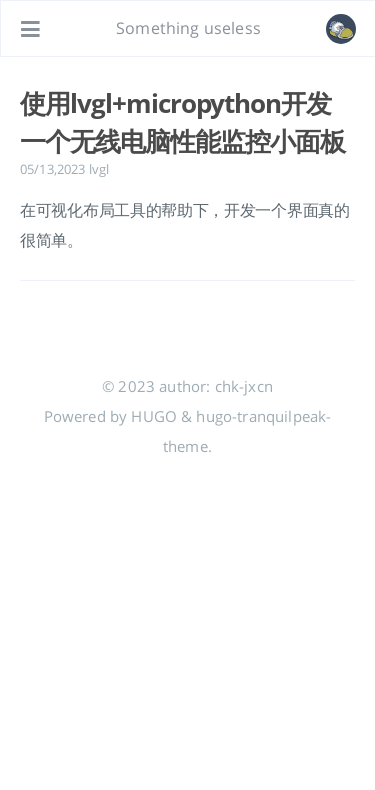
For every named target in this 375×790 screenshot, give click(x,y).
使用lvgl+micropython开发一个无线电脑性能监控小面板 (182, 122)
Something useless (188, 28)
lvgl (99, 169)
